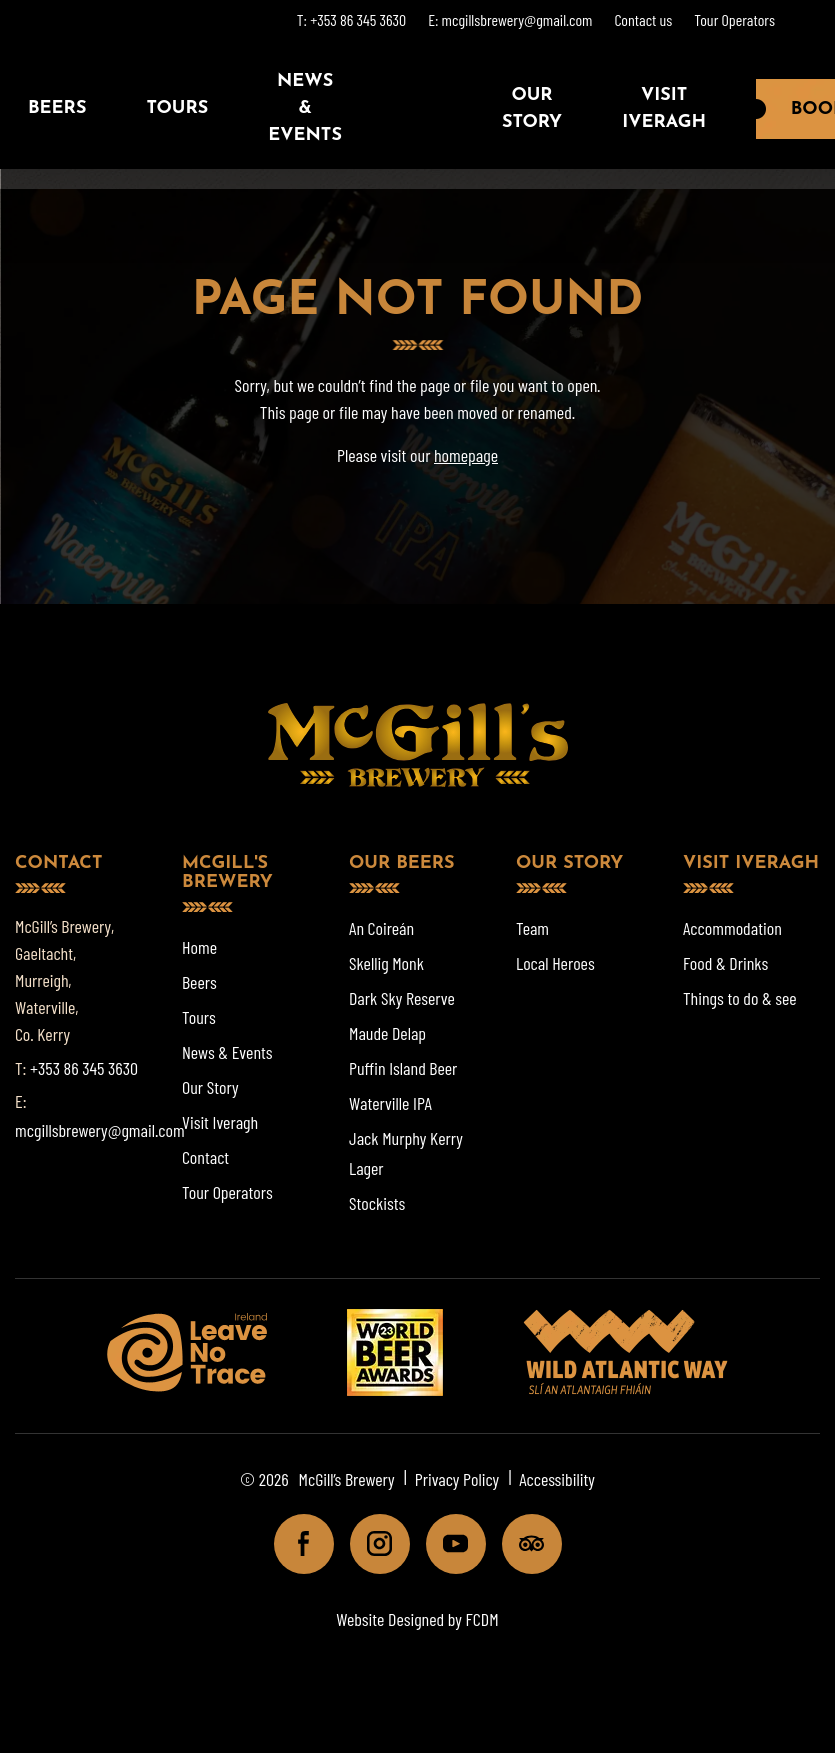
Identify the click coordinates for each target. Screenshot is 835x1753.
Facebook (295, 1543)
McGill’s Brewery (347, 1479)
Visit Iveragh (664, 109)
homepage (466, 455)
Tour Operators (734, 19)
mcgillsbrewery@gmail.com (100, 1130)
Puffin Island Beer (403, 1068)
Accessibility (557, 1479)
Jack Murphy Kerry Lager (406, 1153)
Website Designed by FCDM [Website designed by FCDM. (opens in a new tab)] (417, 1619)
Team (532, 928)
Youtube (447, 1543)
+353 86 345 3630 (84, 1068)
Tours (177, 108)
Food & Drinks (725, 963)
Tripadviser (523, 1543)
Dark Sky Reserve (402, 998)
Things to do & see (740, 998)
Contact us (643, 19)
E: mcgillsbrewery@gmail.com (510, 19)
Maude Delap (387, 1033)
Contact (205, 1157)
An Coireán (381, 928)
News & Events (305, 108)
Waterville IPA (390, 1103)
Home (199, 947)
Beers (199, 982)
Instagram (371, 1543)
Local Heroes (555, 963)
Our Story (532, 109)
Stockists (377, 1203)
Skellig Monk (386, 963)
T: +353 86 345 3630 (351, 19)
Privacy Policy (457, 1479)
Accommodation (732, 928)
